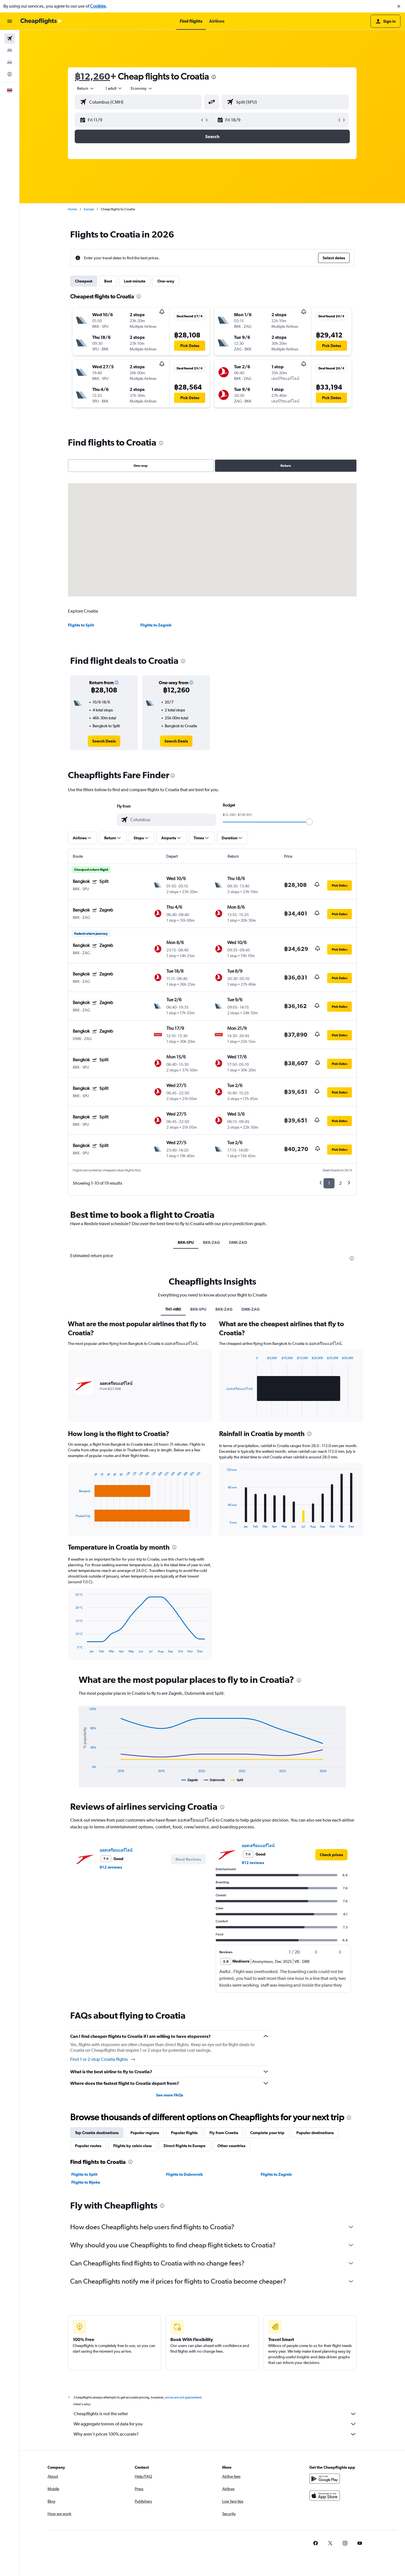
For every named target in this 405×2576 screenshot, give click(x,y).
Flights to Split (81, 625)
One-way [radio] (141, 466)
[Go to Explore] (9, 74)
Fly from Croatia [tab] (223, 2132)
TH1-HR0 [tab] (173, 1309)
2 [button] (340, 1183)
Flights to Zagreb (156, 625)
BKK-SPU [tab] (186, 1242)
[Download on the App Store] (324, 2496)
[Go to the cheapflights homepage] (41, 21)
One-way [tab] (165, 281)
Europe (89, 209)
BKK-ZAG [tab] (211, 1242)
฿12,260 (92, 76)
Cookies (98, 6)
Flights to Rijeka (85, 2182)
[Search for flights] (9, 38)
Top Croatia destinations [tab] (97, 2132)
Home (72, 209)
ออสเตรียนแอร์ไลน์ (116, 1850)
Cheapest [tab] (83, 281)
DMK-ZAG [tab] (238, 1242)
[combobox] (86, 88)
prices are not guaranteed (183, 2397)
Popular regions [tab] (144, 2132)
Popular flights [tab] (184, 2132)
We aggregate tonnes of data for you (215, 2424)
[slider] (309, 821)
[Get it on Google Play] (324, 2479)
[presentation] (213, 77)
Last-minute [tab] (134, 281)
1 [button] (329, 1183)
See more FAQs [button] (169, 2095)
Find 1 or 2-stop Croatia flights (103, 2059)
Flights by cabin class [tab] (132, 2145)
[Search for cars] (9, 62)
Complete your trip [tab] (267, 2132)
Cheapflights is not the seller (215, 2413)
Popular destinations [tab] (315, 2132)
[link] (104, 741)
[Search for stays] (9, 50)
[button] (399, 6)
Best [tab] (108, 281)
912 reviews (111, 1867)
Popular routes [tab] (88, 2145)
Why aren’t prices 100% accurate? (215, 2434)
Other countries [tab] (231, 2145)
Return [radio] (285, 466)
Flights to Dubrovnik (184, 2174)
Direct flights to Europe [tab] (184, 2145)
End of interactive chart (72, 1648)
